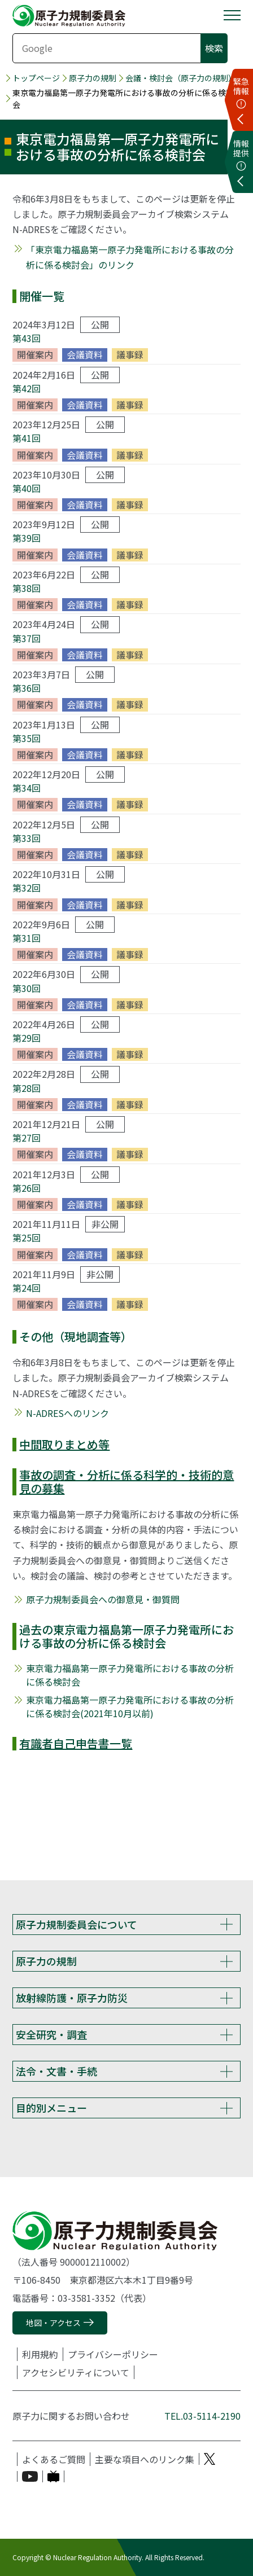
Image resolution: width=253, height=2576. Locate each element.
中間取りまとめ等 (64, 1444)
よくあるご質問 (53, 2459)
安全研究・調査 (51, 2034)
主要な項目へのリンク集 (144, 2459)
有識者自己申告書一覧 (75, 1743)
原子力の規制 (92, 78)
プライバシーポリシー (113, 2354)
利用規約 (40, 2354)
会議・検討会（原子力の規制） (180, 78)
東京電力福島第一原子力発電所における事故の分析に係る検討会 (130, 1674)
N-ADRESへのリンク (67, 1413)
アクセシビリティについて (75, 2372)
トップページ (36, 78)
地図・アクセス (53, 2322)
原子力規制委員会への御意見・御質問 (103, 1599)
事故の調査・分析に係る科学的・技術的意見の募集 (126, 1482)
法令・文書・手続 (56, 2071)
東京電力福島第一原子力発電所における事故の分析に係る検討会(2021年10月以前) (130, 1706)
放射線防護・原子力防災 (72, 1997)
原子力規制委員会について (76, 1924)
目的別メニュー (51, 2107)
